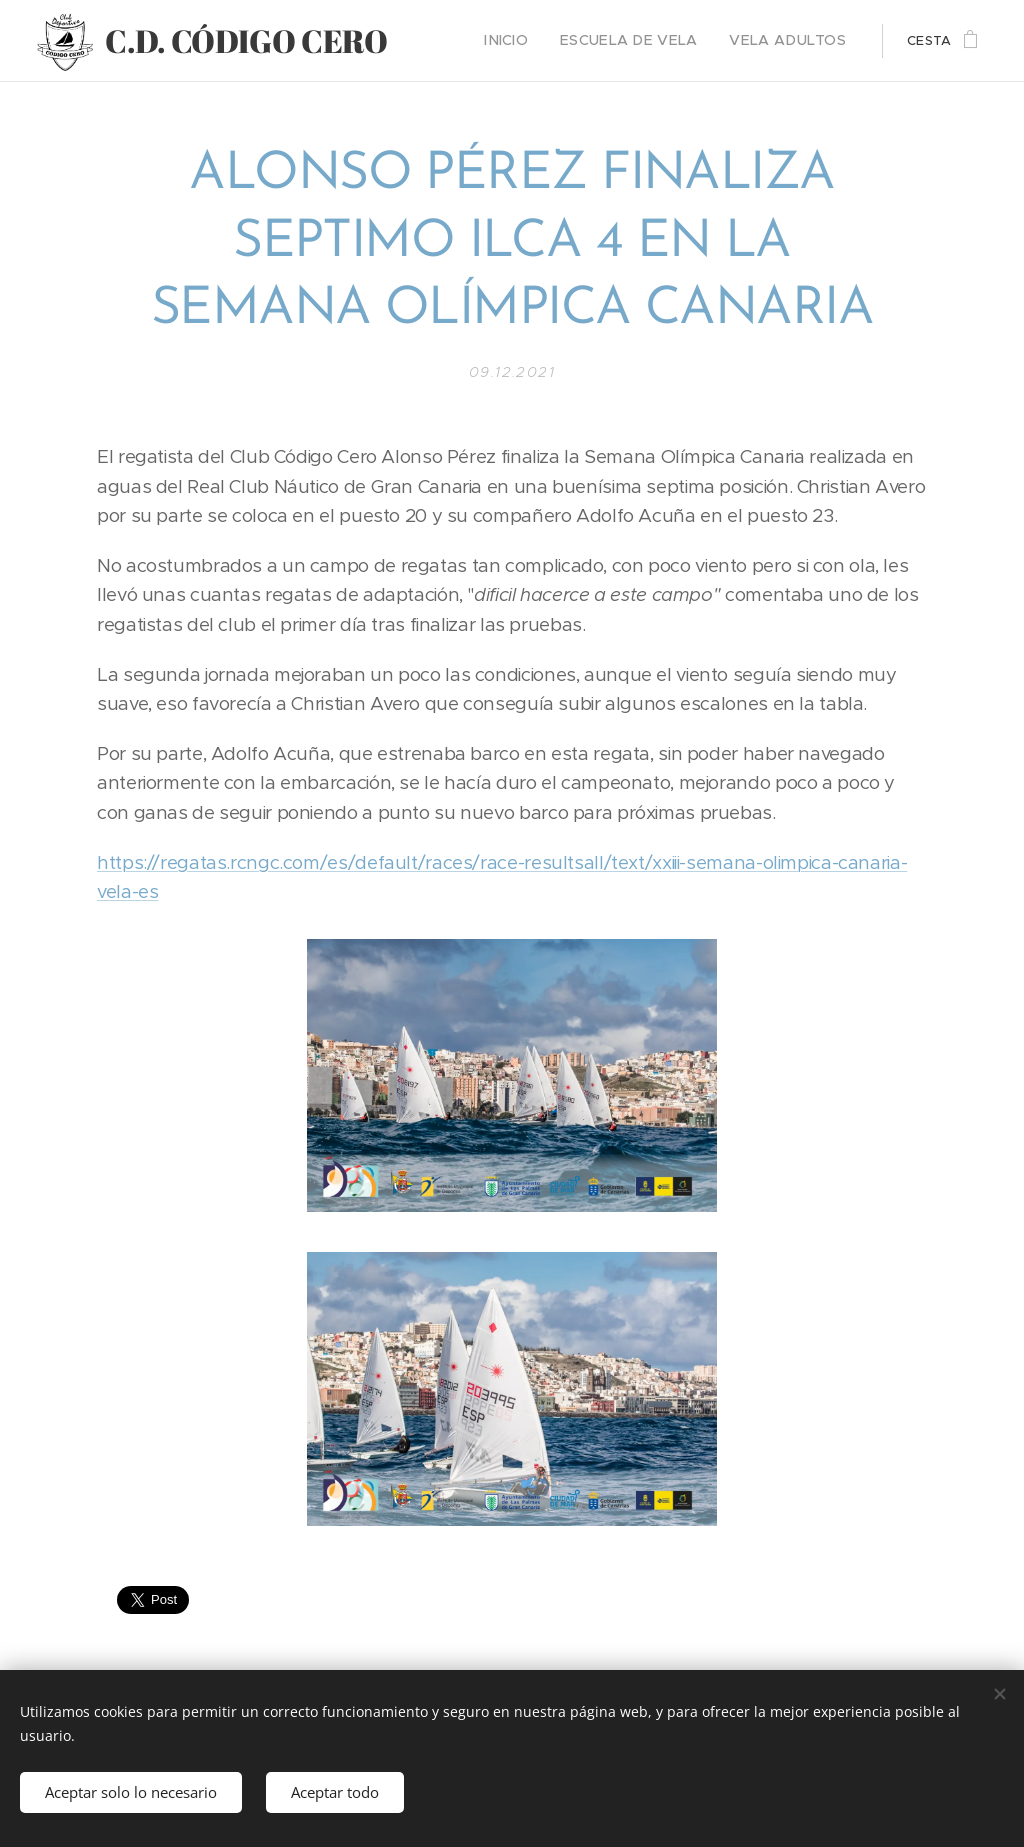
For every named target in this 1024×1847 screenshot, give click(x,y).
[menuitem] (536, 41)
